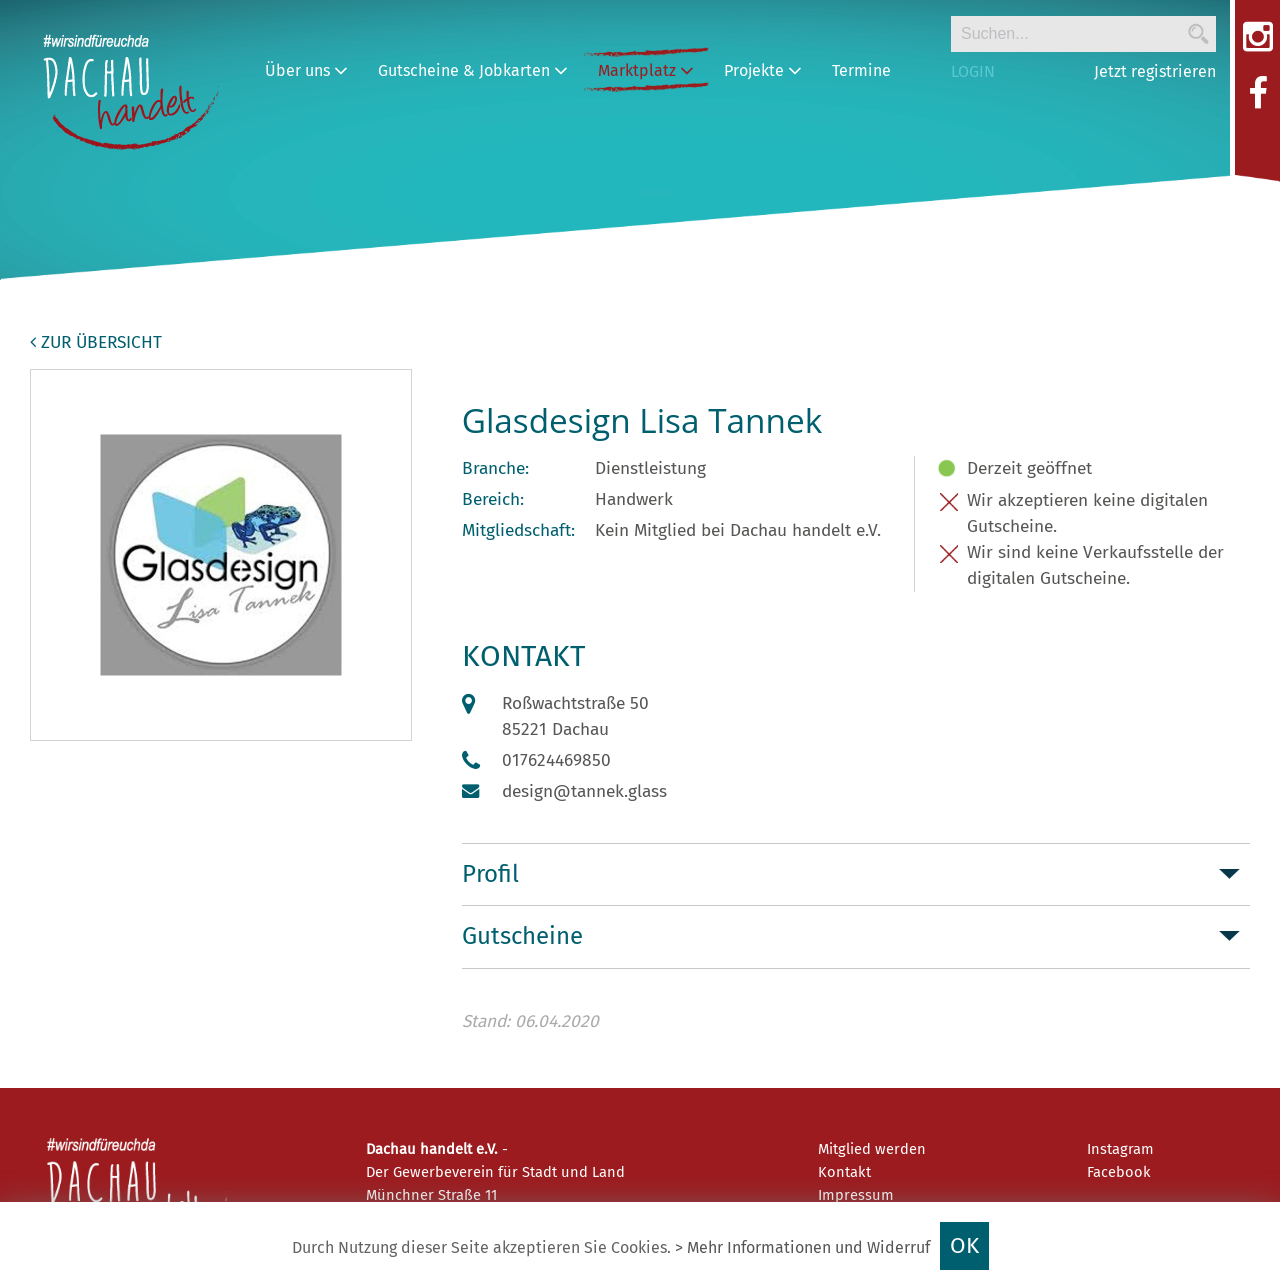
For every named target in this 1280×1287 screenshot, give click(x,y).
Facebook (1119, 1172)
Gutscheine (522, 936)
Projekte (763, 70)
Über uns (306, 70)
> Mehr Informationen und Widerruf (802, 1247)
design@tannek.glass (584, 791)
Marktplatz (646, 70)
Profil (490, 874)
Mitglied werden (872, 1149)
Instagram (1120, 1149)
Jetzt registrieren (1155, 71)
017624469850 (556, 760)
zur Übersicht (96, 342)
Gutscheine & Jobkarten (473, 70)
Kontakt (844, 1172)
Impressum (856, 1195)
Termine (861, 70)
